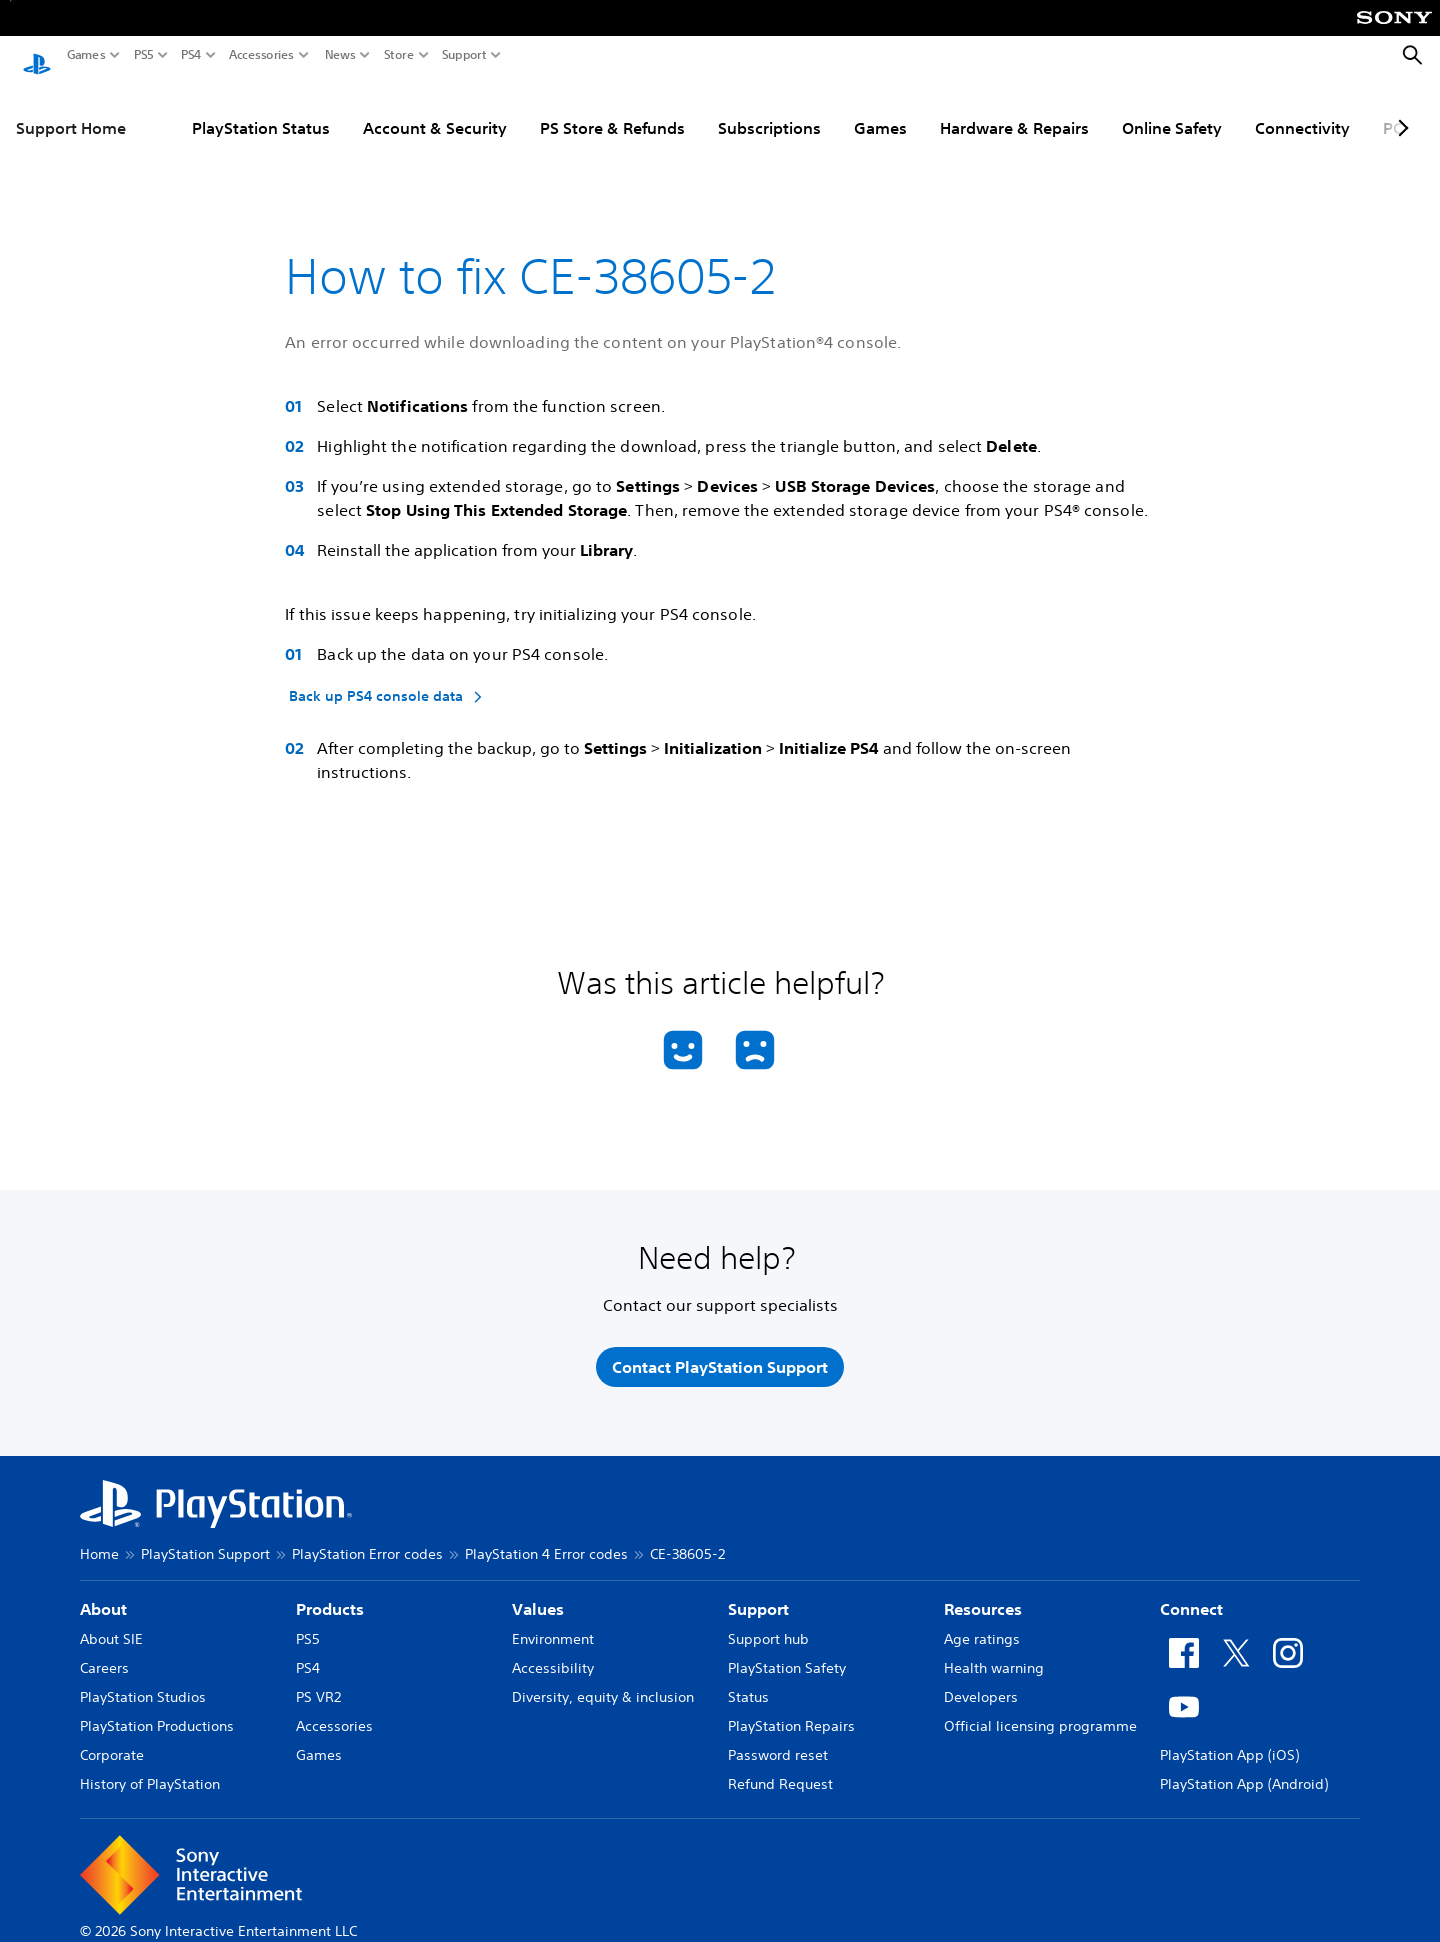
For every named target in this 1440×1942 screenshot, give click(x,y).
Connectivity (1302, 109)
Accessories (261, 55)
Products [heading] (330, 1597)
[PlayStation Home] (37, 56)
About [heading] (103, 1597)
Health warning (994, 1656)
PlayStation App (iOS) (1229, 1743)
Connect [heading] (1191, 1597)
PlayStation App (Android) (1244, 1772)
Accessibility (553, 1656)
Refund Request (780, 1772)
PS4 (191, 55)
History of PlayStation (150, 1772)
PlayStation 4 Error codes (546, 1542)
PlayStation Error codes (367, 1542)
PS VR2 (318, 1685)
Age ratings (982, 1627)
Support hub (768, 1627)
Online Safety (1172, 109)
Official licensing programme (1040, 1714)
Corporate (112, 1743)
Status (748, 1685)
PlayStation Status (261, 109)
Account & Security (435, 109)
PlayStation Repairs (791, 1714)
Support (464, 55)
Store (399, 55)
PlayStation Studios (143, 1685)
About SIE (111, 1627)
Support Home (71, 109)
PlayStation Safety (787, 1656)
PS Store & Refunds (612, 109)
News (340, 55)
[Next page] (1400, 109)
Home (99, 1542)
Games (86, 55)
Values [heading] (538, 1597)
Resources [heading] (983, 1597)
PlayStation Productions (157, 1714)
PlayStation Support (205, 1542)
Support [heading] (758, 1597)
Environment (553, 1627)
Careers (104, 1656)
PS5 (144, 55)
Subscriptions (769, 109)
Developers (981, 1685)
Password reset (778, 1743)
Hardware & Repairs (1014, 109)
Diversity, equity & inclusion (603, 1685)
